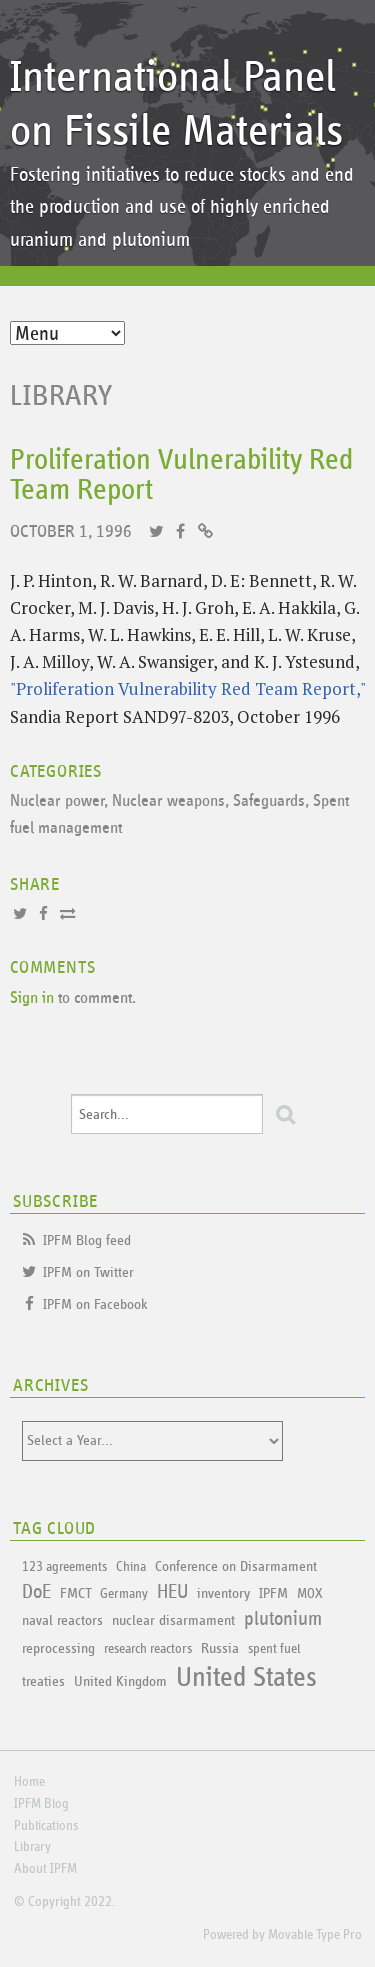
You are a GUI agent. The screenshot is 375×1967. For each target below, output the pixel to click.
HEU (172, 1592)
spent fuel (274, 1649)
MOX (309, 1594)
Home (29, 1782)
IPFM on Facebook (95, 1304)
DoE (36, 1592)
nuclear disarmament (173, 1620)
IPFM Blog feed (87, 1240)
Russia (220, 1648)
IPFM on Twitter (88, 1272)
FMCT (75, 1593)
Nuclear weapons (168, 801)
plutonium (283, 1619)
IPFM (273, 1593)
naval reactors (62, 1620)
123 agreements (64, 1567)
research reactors (148, 1649)
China (131, 1567)
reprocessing (58, 1648)
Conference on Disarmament (236, 1566)
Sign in (32, 998)
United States (246, 1678)
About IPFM (45, 1869)
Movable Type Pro (315, 1935)
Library (61, 396)
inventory (223, 1593)
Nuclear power (57, 801)
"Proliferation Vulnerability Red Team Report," (187, 688)
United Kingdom (120, 1681)
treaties (43, 1681)
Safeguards (269, 801)
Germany (124, 1594)
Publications (46, 1826)
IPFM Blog (41, 1804)
